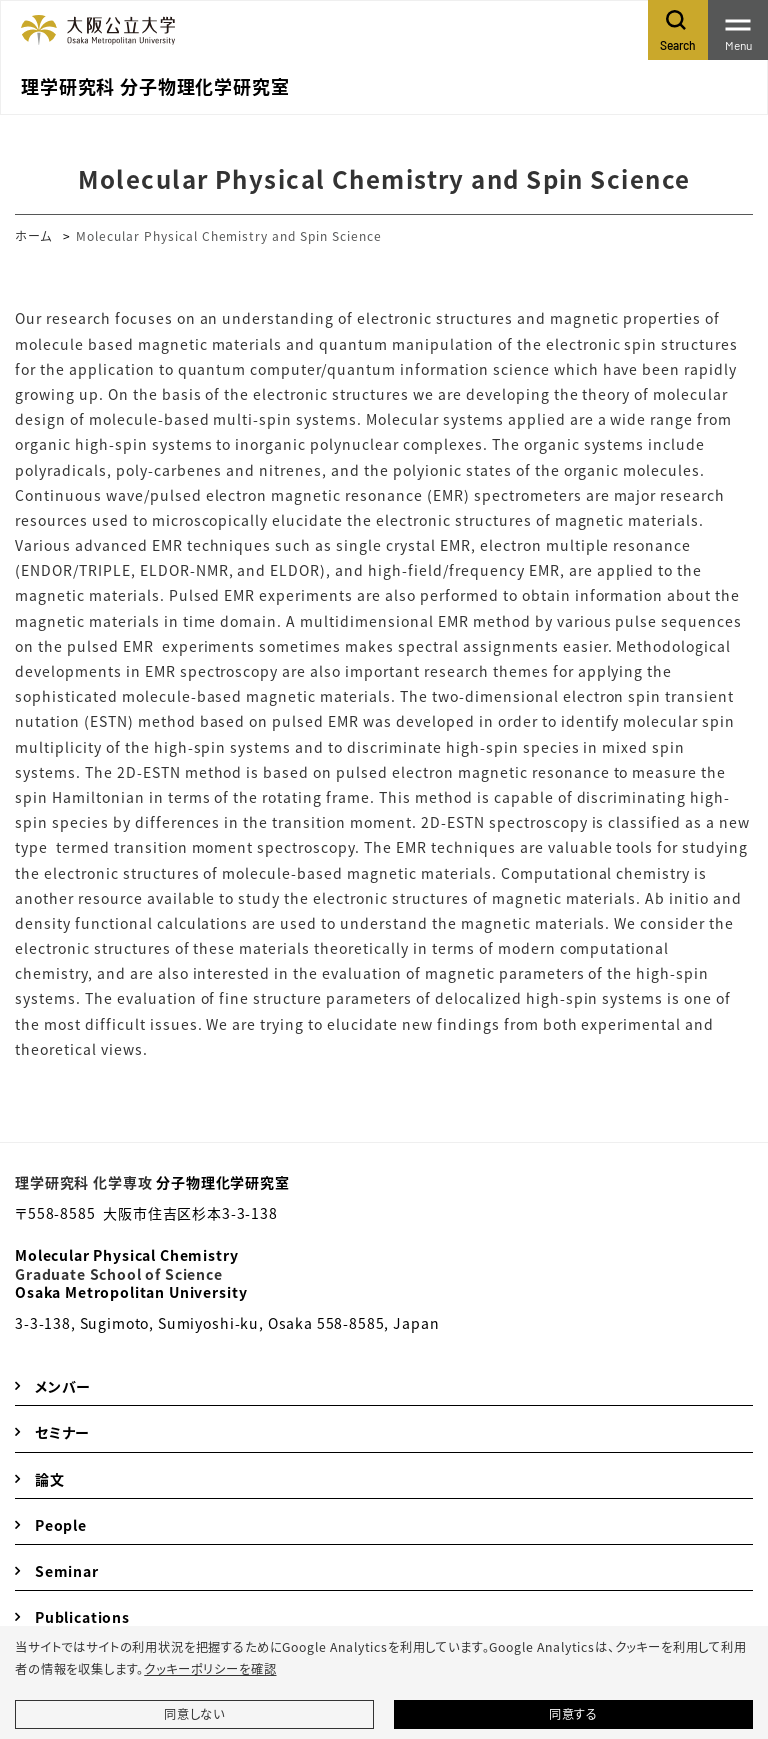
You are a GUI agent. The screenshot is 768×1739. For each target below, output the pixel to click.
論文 (50, 1479)
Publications (82, 1617)
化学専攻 (122, 1182)
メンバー (63, 1386)
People (61, 1525)
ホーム (33, 235)
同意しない (194, 1714)
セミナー (62, 1432)
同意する (573, 1714)
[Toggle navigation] (738, 30)
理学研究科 (52, 1182)
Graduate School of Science (119, 1274)
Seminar (67, 1571)
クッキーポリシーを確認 (210, 1669)
